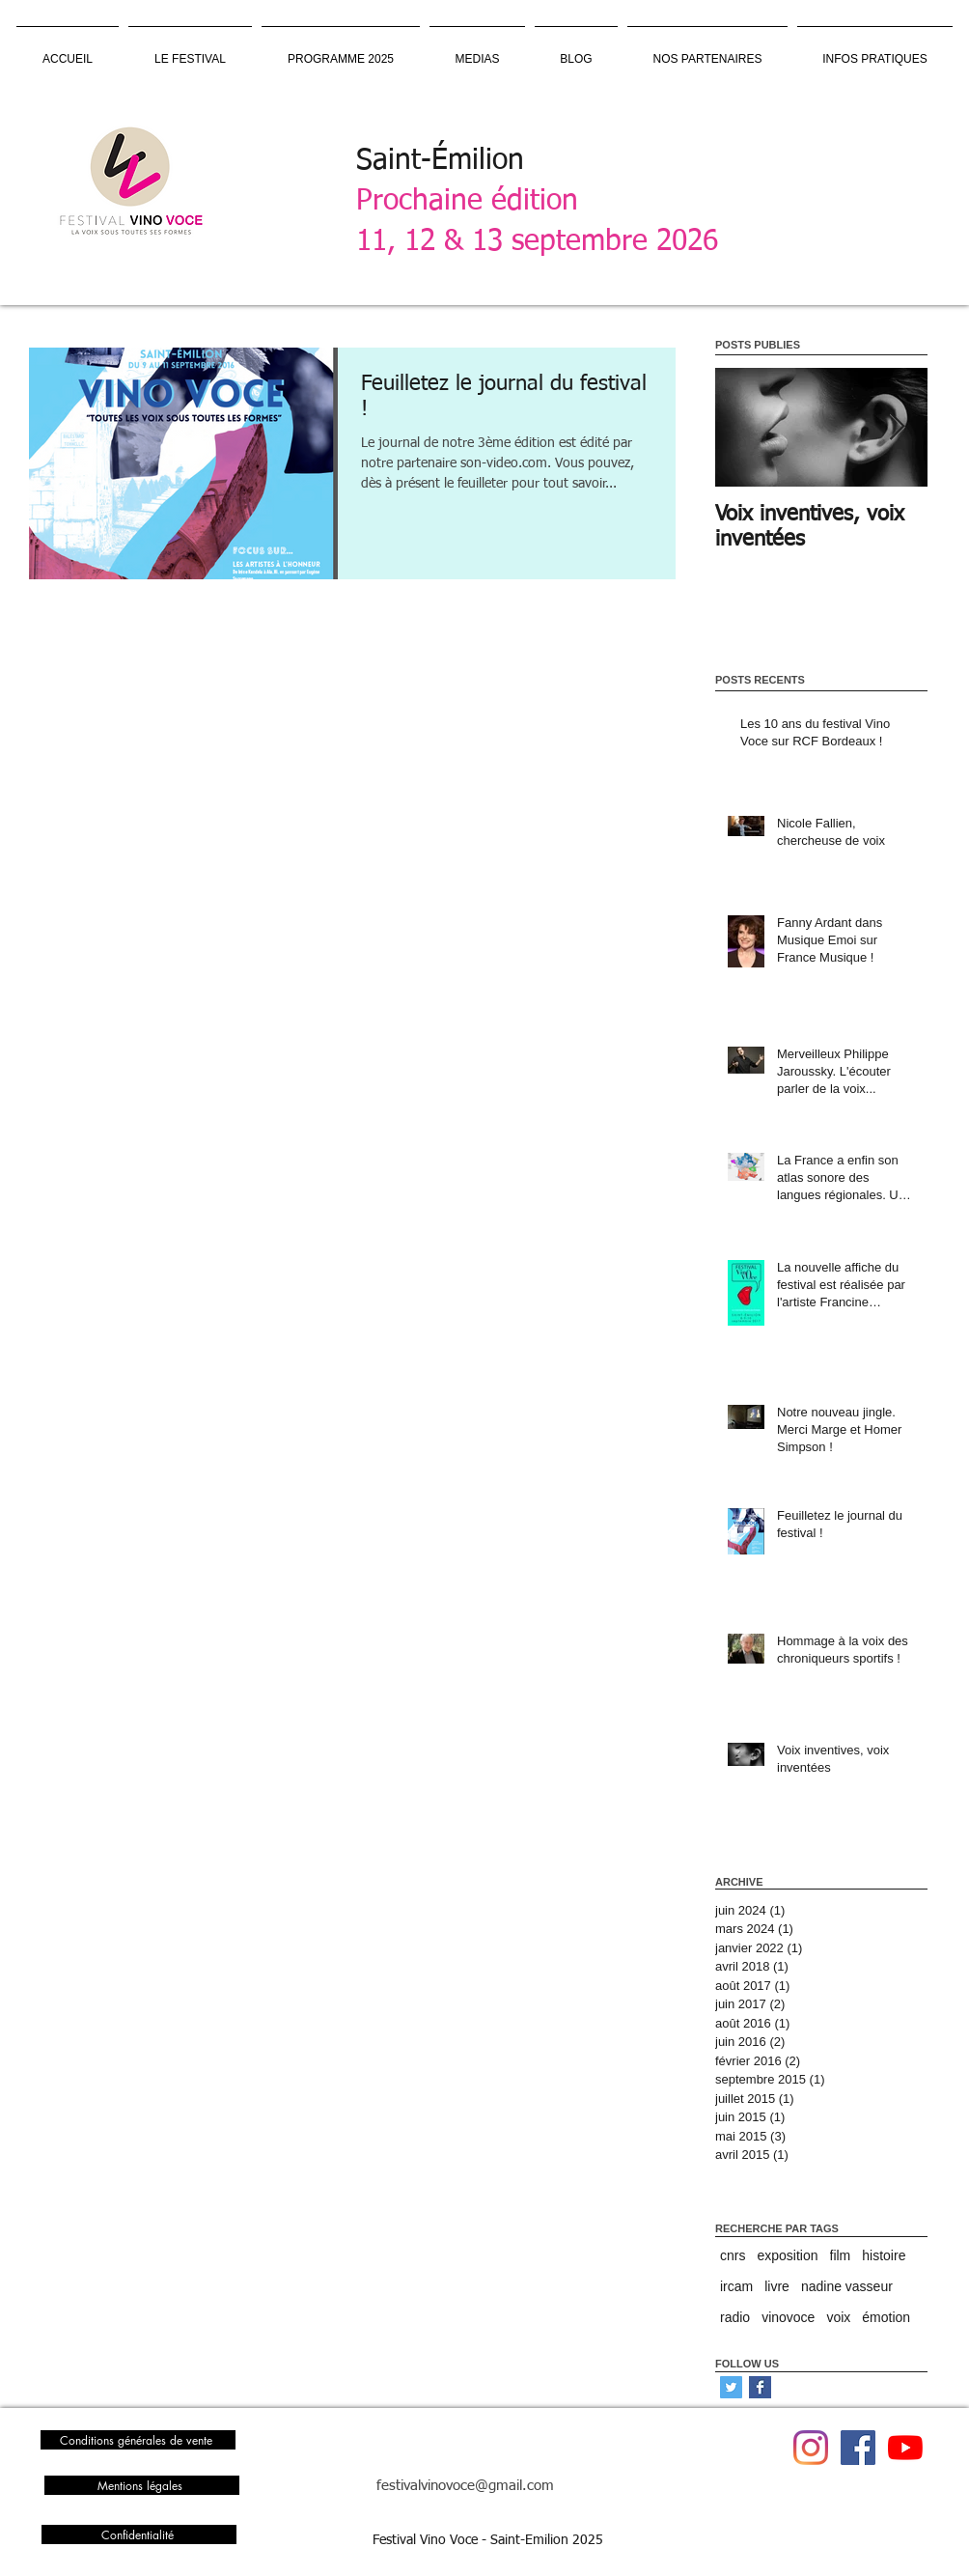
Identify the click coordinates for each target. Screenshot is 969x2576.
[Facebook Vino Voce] (858, 2447)
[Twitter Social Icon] (731, 2387)
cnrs (732, 2255)
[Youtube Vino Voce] (905, 2447)
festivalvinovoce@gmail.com (465, 2485)
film (840, 2255)
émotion (886, 2317)
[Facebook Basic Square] (760, 2387)
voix (838, 2317)
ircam (736, 2286)
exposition (787, 2255)
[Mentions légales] (141, 2485)
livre (776, 2286)
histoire (883, 2255)
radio (735, 2317)
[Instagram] (810, 2447)
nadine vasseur (847, 2286)
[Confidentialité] (139, 2534)
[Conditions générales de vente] (138, 2440)
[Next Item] (896, 428)
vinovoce (788, 2317)
